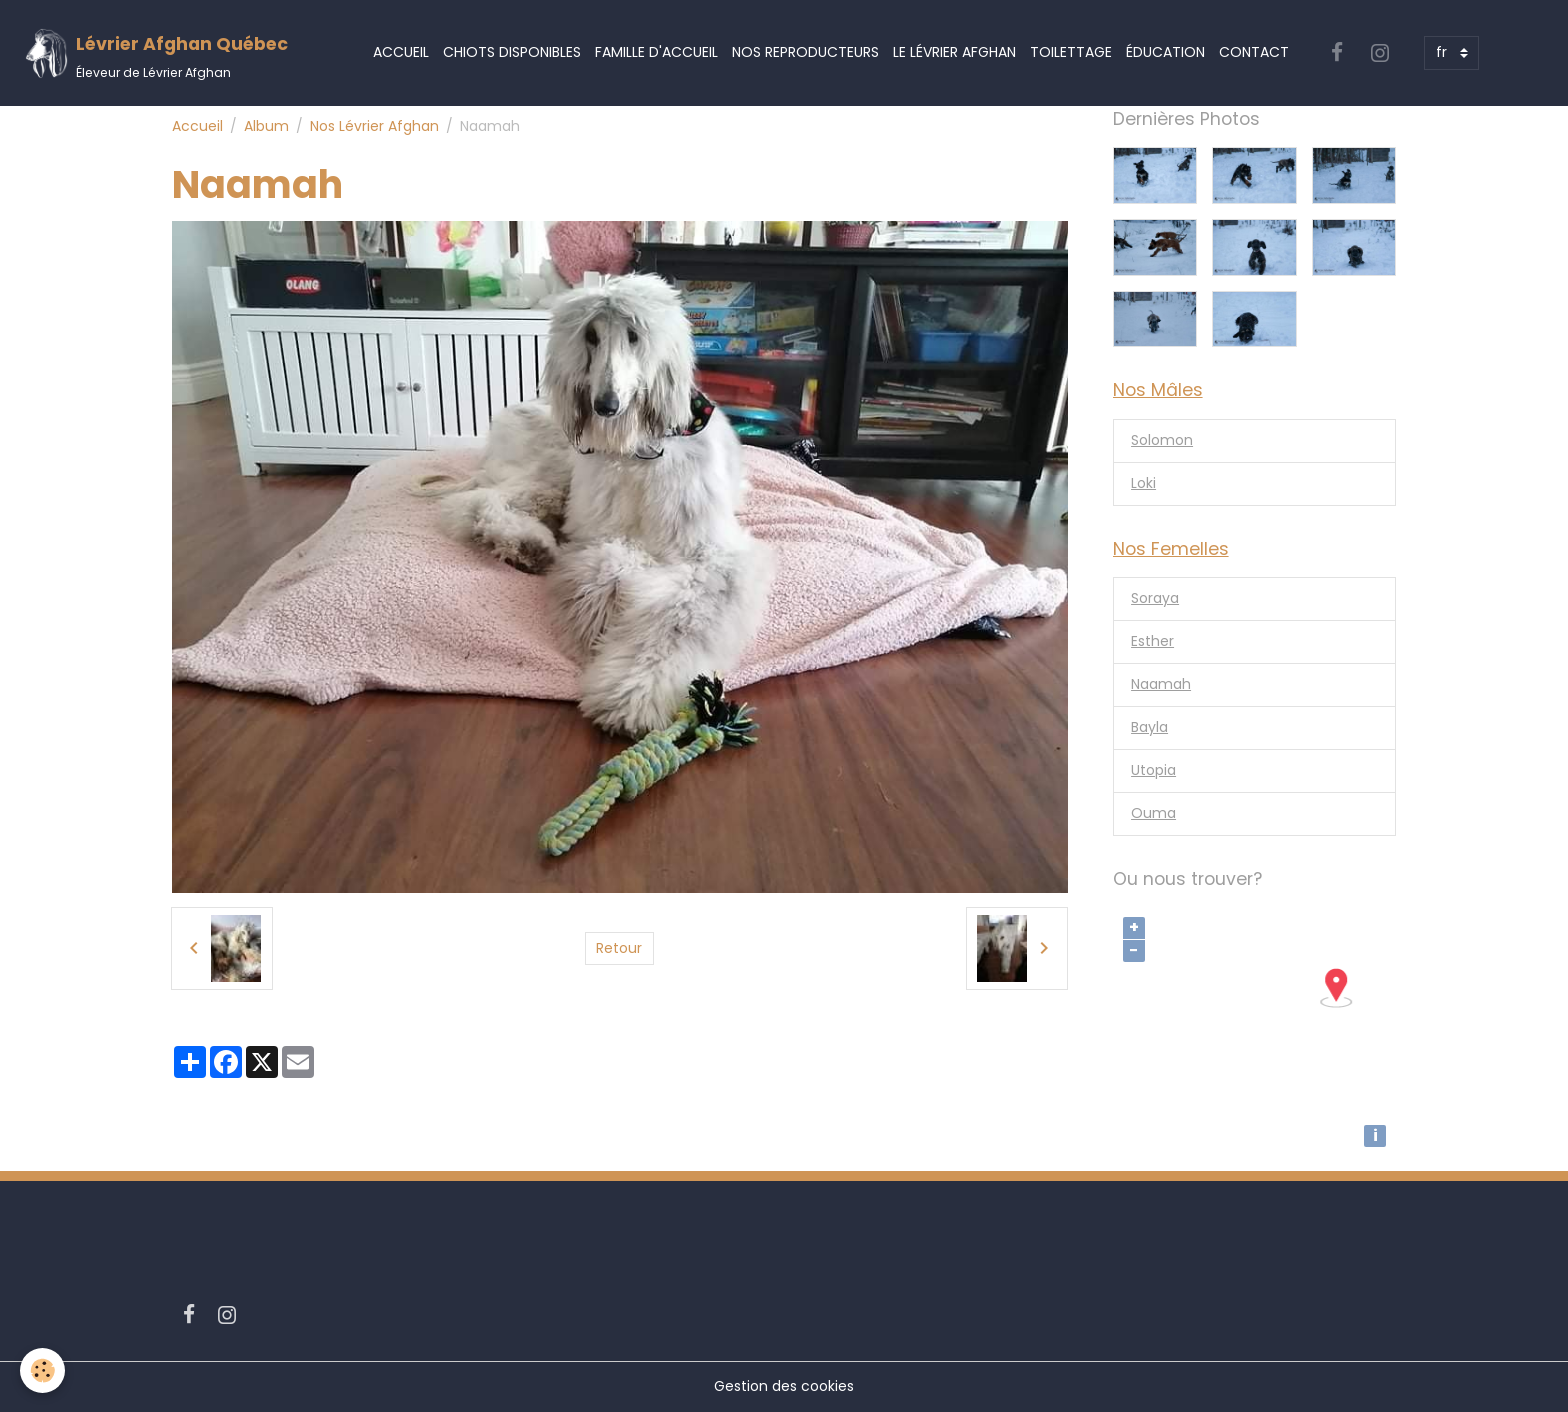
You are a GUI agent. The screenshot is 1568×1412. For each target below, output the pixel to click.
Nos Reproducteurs (805, 52)
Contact (1254, 52)
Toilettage (1071, 52)
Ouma (1153, 813)
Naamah (1161, 684)
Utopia (1153, 770)
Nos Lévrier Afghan (374, 126)
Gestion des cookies (784, 1386)
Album (266, 126)
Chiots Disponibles (512, 52)
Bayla (1149, 727)
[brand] (156, 53)
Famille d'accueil (656, 52)
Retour (619, 948)
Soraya (1155, 598)
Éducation (1165, 52)
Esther (1152, 641)
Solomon (1162, 440)
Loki (1143, 483)
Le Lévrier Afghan (954, 52)
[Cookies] (42, 1370)
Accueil (401, 52)
